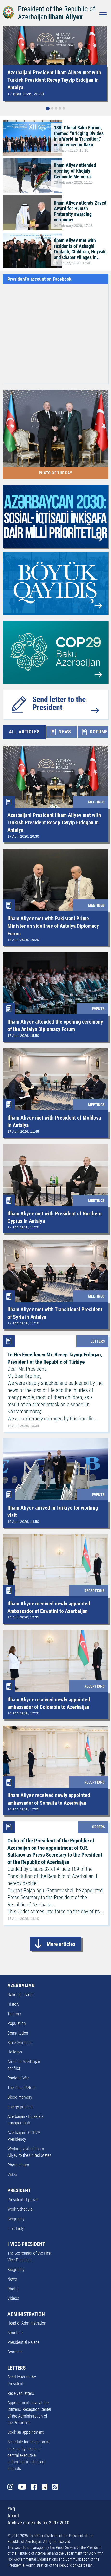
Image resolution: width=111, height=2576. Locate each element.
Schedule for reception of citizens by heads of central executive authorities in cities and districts (28, 2455)
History (13, 2004)
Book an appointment (25, 2432)
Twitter (45, 2487)
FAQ (11, 2509)
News (12, 2279)
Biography (16, 2218)
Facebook (34, 2487)
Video (12, 2174)
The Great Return (21, 2087)
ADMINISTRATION (26, 2314)
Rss (55, 2487)
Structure (15, 2332)
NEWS (65, 731)
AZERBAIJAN (21, 1985)
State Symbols (19, 2042)
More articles (61, 1944)
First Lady (15, 2228)
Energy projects (20, 2106)
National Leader (20, 1994)
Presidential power (23, 2199)
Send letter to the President (59, 703)
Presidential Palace (23, 2342)
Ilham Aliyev (65, 17)
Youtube (22, 2487)
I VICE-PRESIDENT (26, 2244)
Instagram (10, 2487)
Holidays (14, 2052)
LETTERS (16, 2368)
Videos (13, 2298)
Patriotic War (18, 2078)
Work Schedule (20, 2209)
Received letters (20, 2393)
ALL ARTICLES (24, 731)
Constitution (17, 2033)
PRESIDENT (19, 2190)
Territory (14, 2013)
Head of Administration (26, 2323)
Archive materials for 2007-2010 (38, 2523)
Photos (13, 2288)
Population (16, 2023)
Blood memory (19, 2097)
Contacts (14, 2352)
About (13, 2516)
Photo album (18, 2165)
